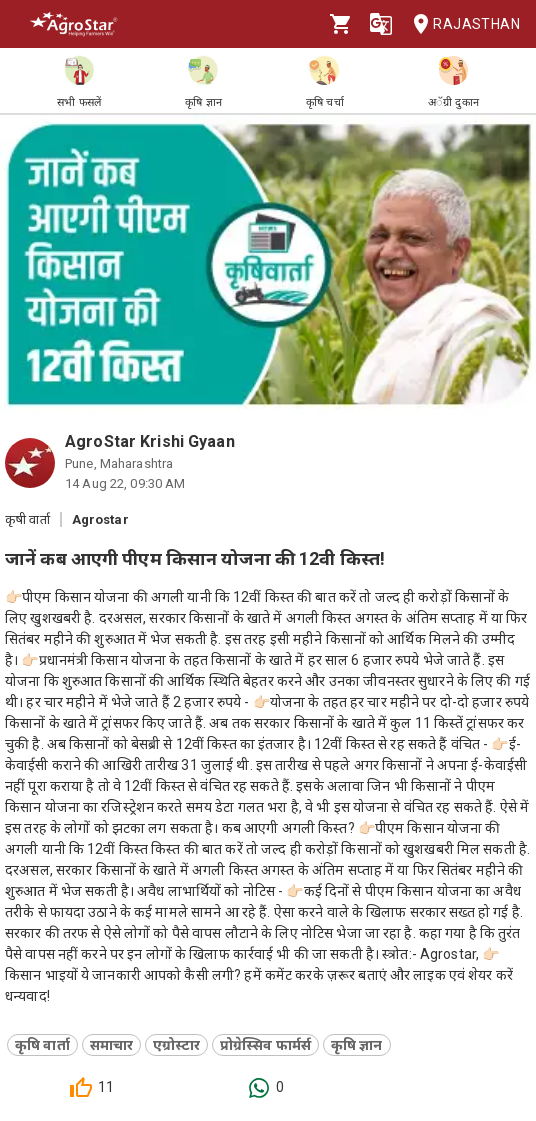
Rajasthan (460, 24)
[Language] (381, 24)
